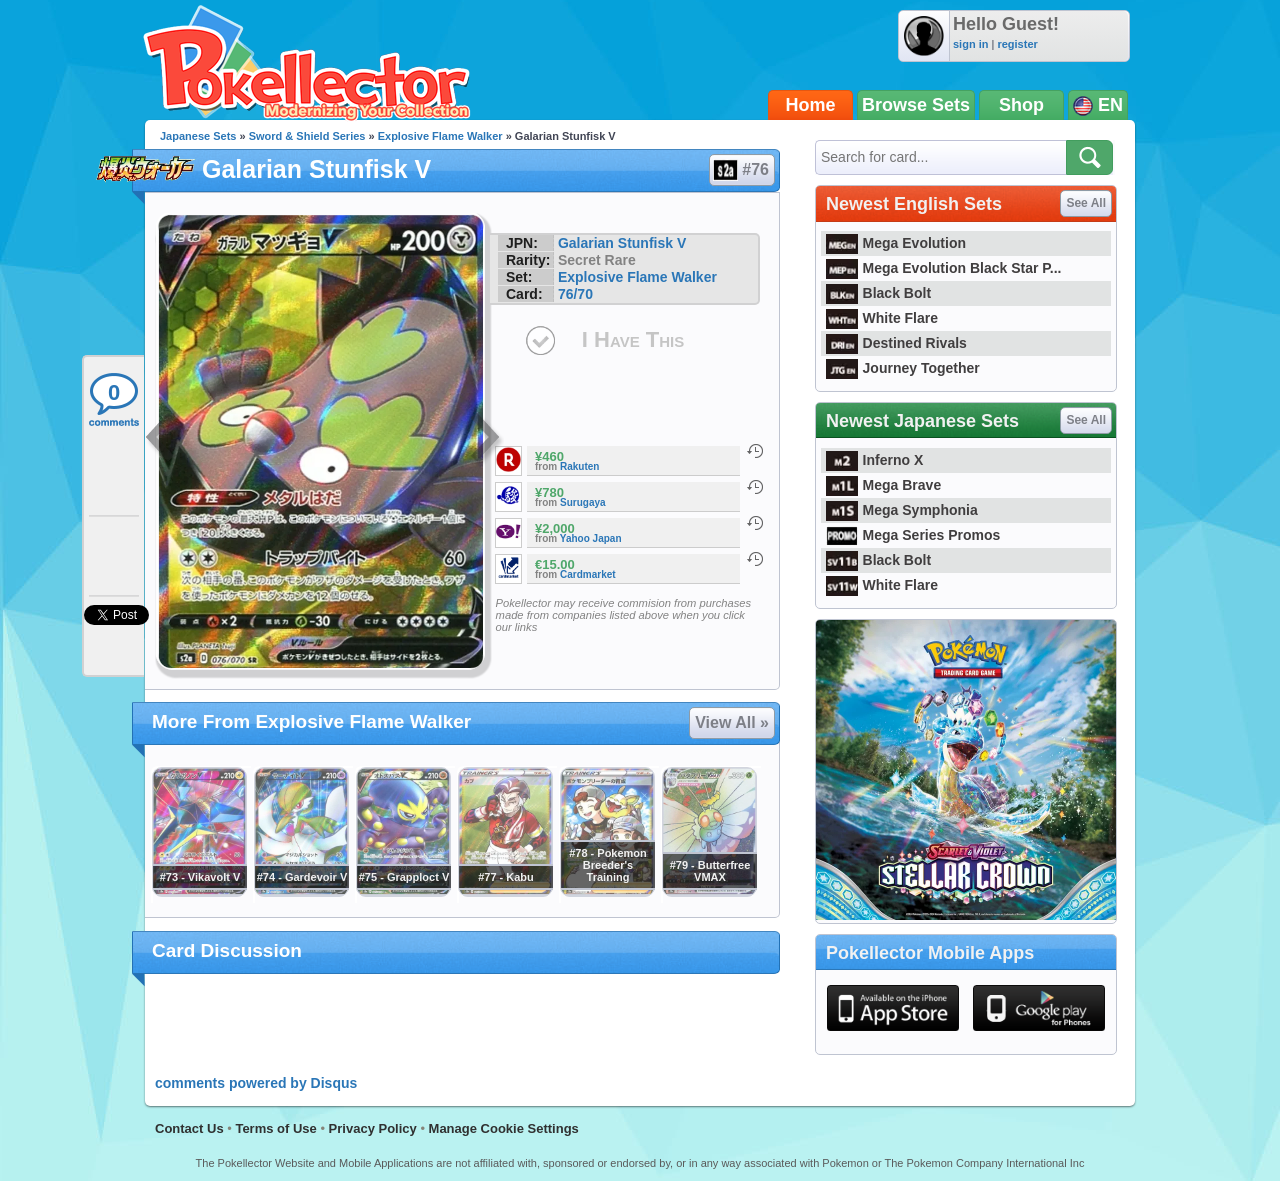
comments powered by (256, 1083)
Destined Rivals (896, 343)
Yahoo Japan (591, 538)
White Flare (882, 318)
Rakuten (579, 466)
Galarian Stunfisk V (622, 243)
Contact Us (189, 1128)
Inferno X (874, 460)
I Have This (633, 339)
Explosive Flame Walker (440, 136)
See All (1086, 203)
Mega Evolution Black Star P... (944, 268)
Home (811, 105)
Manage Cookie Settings (504, 1128)
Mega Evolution (896, 243)
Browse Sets (916, 105)
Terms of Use (275, 1128)
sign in (970, 44)
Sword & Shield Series (307, 136)
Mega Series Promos (913, 535)
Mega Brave (883, 485)
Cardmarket (588, 574)
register (1017, 44)
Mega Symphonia (902, 510)
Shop (1021, 105)
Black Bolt (878, 293)
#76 (741, 170)
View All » (732, 722)
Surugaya (583, 502)
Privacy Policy (373, 1128)
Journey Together (903, 368)
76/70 (575, 294)
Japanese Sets (198, 136)
